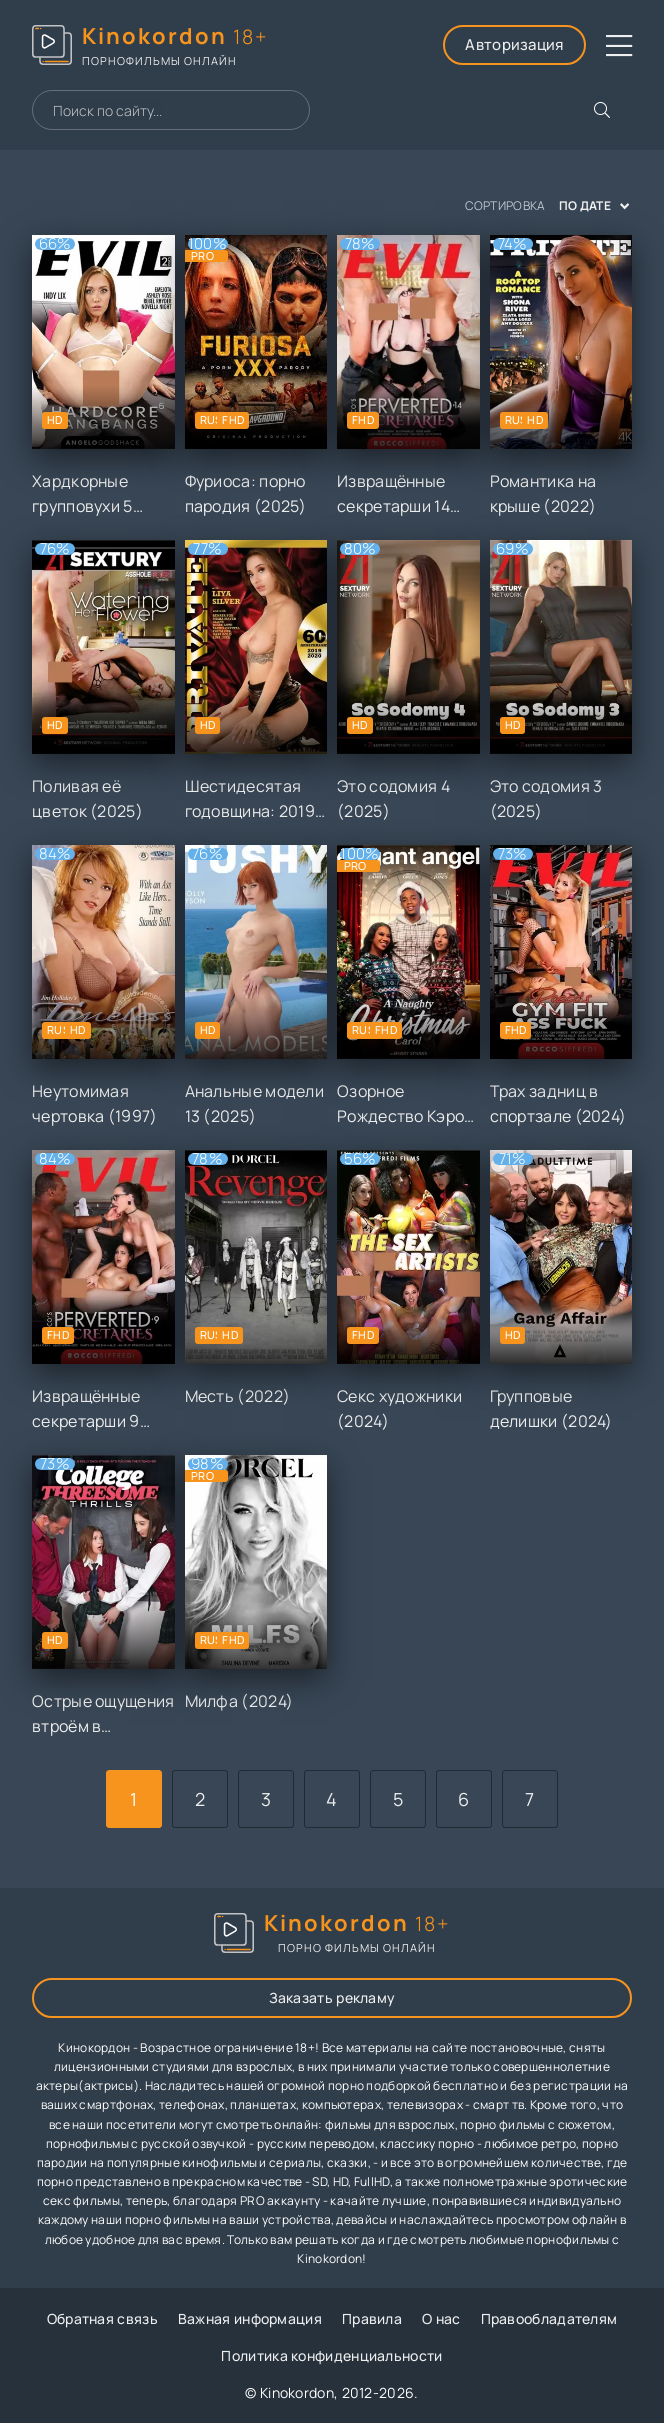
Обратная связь (102, 2318)
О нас (441, 2318)
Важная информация (250, 2318)
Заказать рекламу (332, 1997)
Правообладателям (549, 2318)
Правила (372, 2318)
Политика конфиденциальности (331, 2355)
